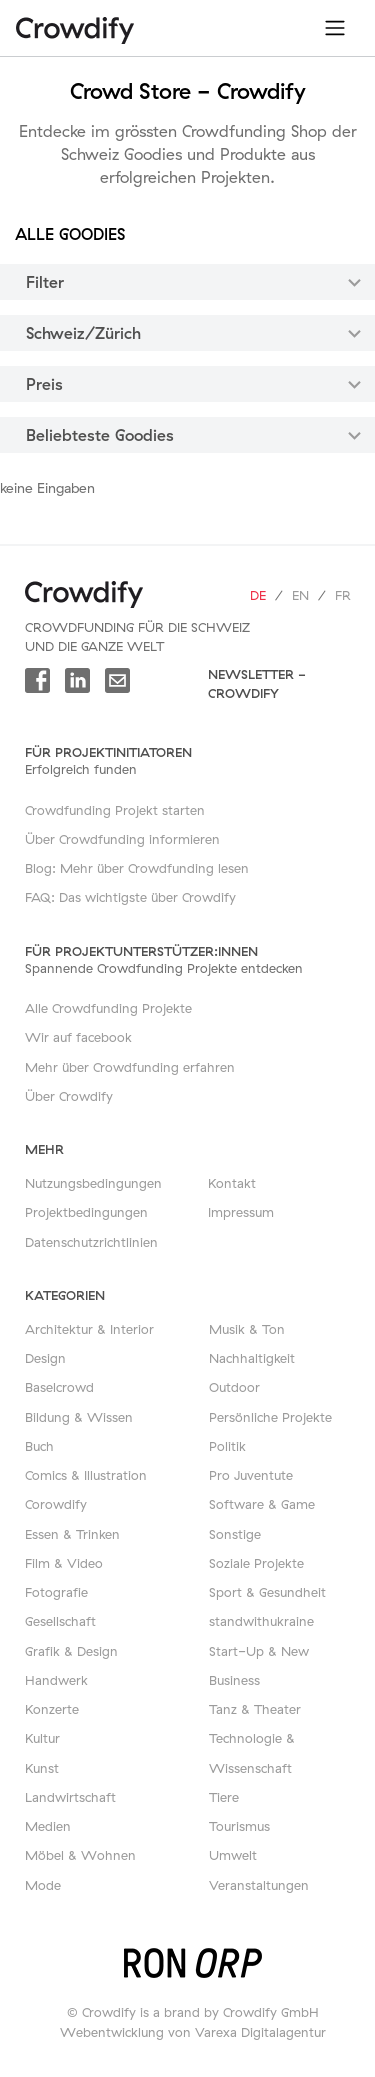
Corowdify (56, 1504)
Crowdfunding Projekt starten (115, 810)
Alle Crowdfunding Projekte (108, 1008)
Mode (43, 1885)
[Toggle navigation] (335, 28)
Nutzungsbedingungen (93, 1183)
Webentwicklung (112, 2032)
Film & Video (64, 1563)
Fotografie (56, 1592)
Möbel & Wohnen (80, 1855)
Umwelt (233, 1855)
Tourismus (239, 1826)
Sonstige (235, 1534)
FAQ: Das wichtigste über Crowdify (130, 897)
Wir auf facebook (78, 1037)
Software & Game (262, 1504)
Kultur (42, 1738)
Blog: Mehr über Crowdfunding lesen (137, 868)
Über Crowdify (69, 1096)
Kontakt (232, 1183)
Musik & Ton (247, 1329)
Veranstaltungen (259, 1885)
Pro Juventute (251, 1475)
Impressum (241, 1212)
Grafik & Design (71, 1651)
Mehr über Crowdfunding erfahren (130, 1067)
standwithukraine (261, 1621)
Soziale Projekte (256, 1563)
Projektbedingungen (86, 1212)
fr (343, 595)
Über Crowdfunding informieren (122, 839)
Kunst (42, 1768)
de (258, 595)
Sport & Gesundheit (267, 1592)
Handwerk (56, 1680)
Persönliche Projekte (270, 1417)
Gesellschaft (60, 1621)
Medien (48, 1826)
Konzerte (52, 1709)
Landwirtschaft (70, 1797)
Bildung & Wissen (79, 1417)
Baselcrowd (59, 1387)
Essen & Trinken (72, 1534)
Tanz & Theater (255, 1709)
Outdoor (234, 1387)
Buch (39, 1446)
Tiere (224, 1797)
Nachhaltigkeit (252, 1358)
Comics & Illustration (86, 1475)
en (300, 595)
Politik (227, 1446)
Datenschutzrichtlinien (91, 1242)
